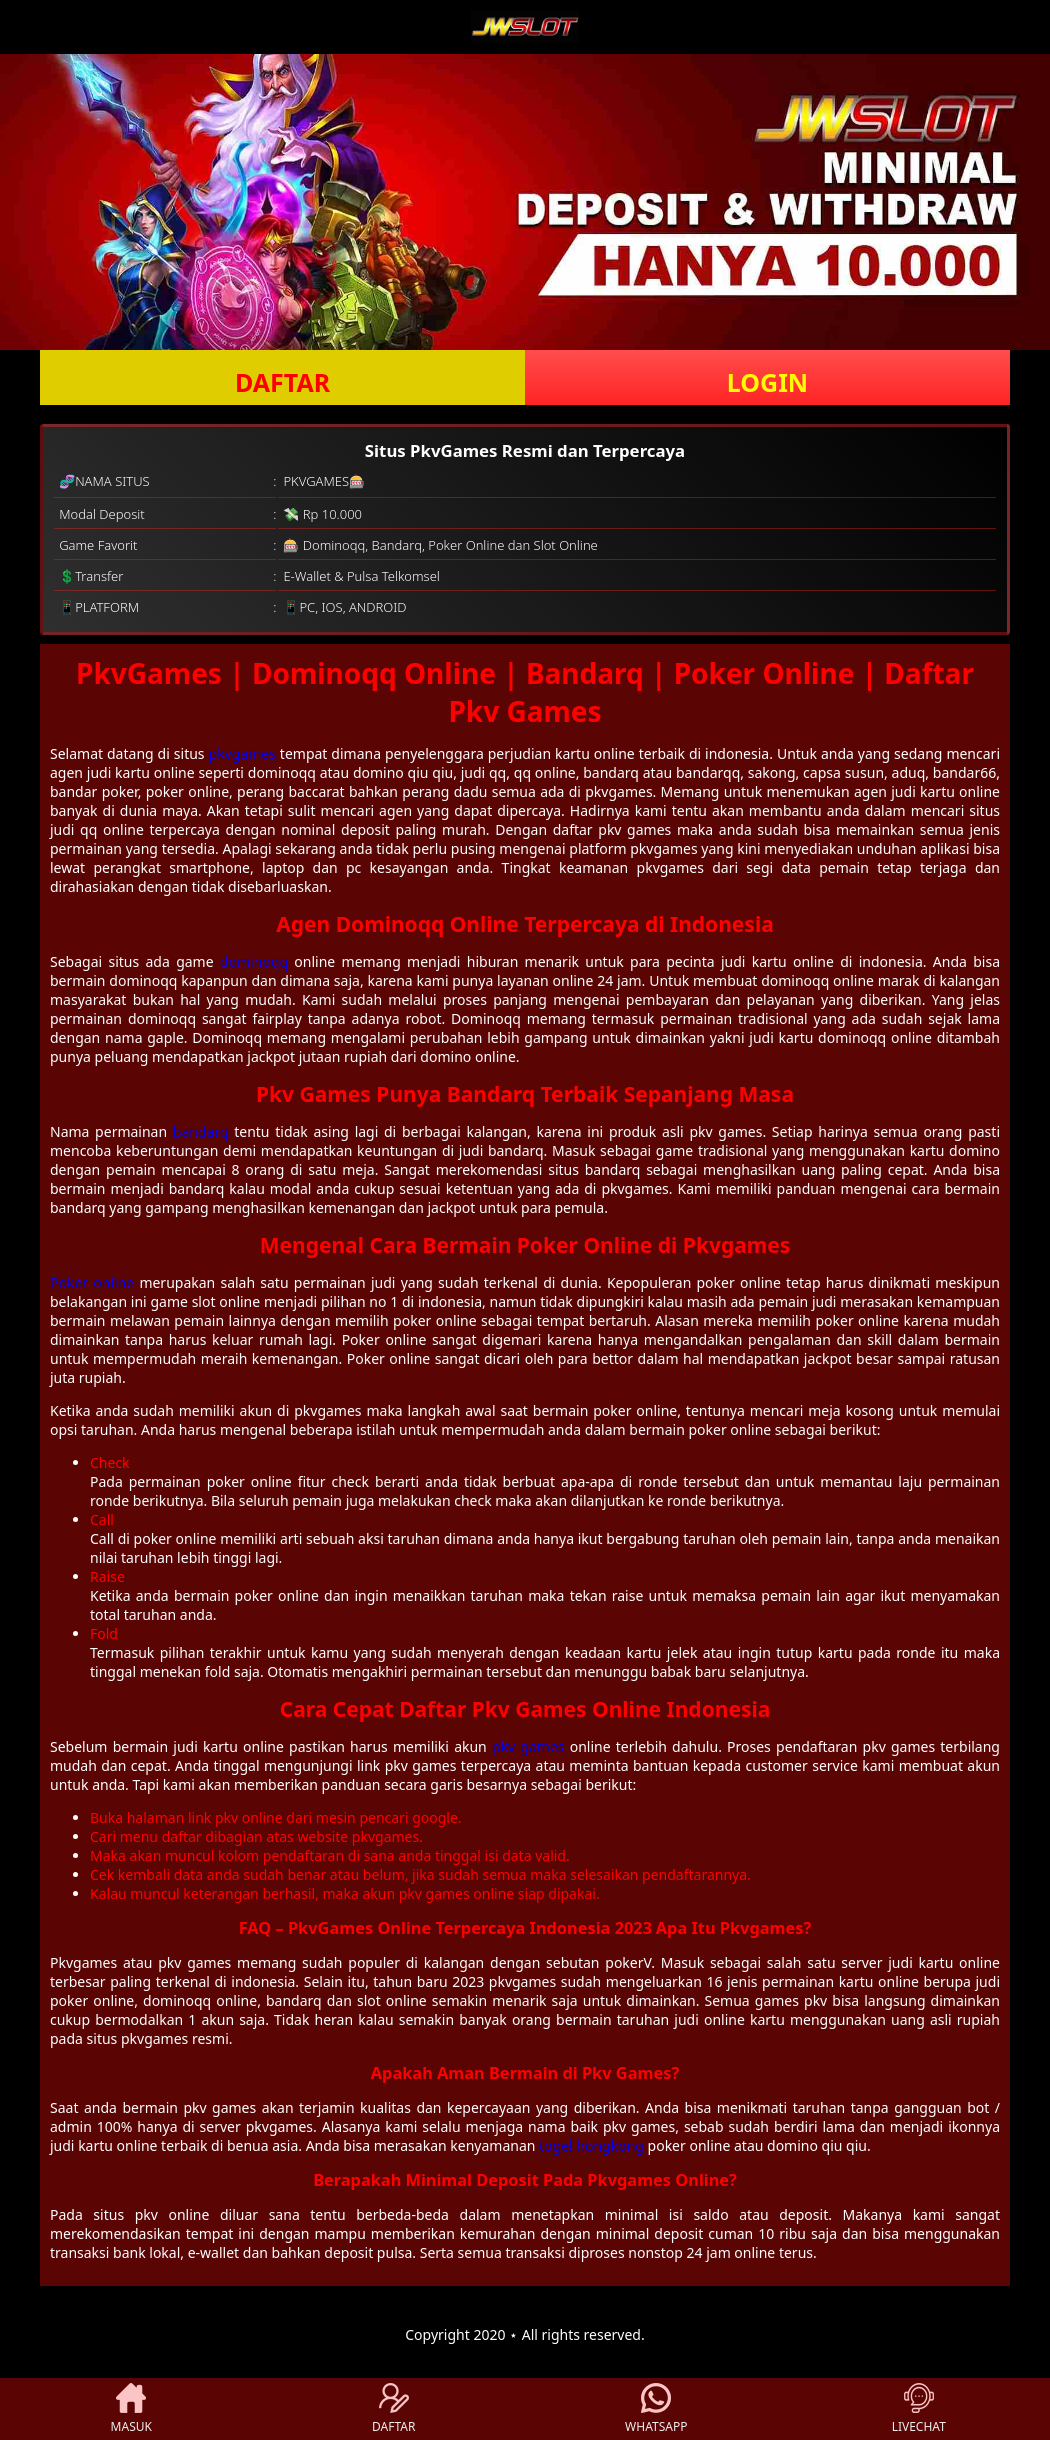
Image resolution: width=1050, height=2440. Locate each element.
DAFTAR (282, 382)
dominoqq (254, 961)
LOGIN (767, 382)
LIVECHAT (919, 2409)
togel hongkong (591, 2145)
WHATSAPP (656, 2409)
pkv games (528, 1746)
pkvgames (242, 753)
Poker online (92, 1282)
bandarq (201, 1131)
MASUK (131, 2409)
